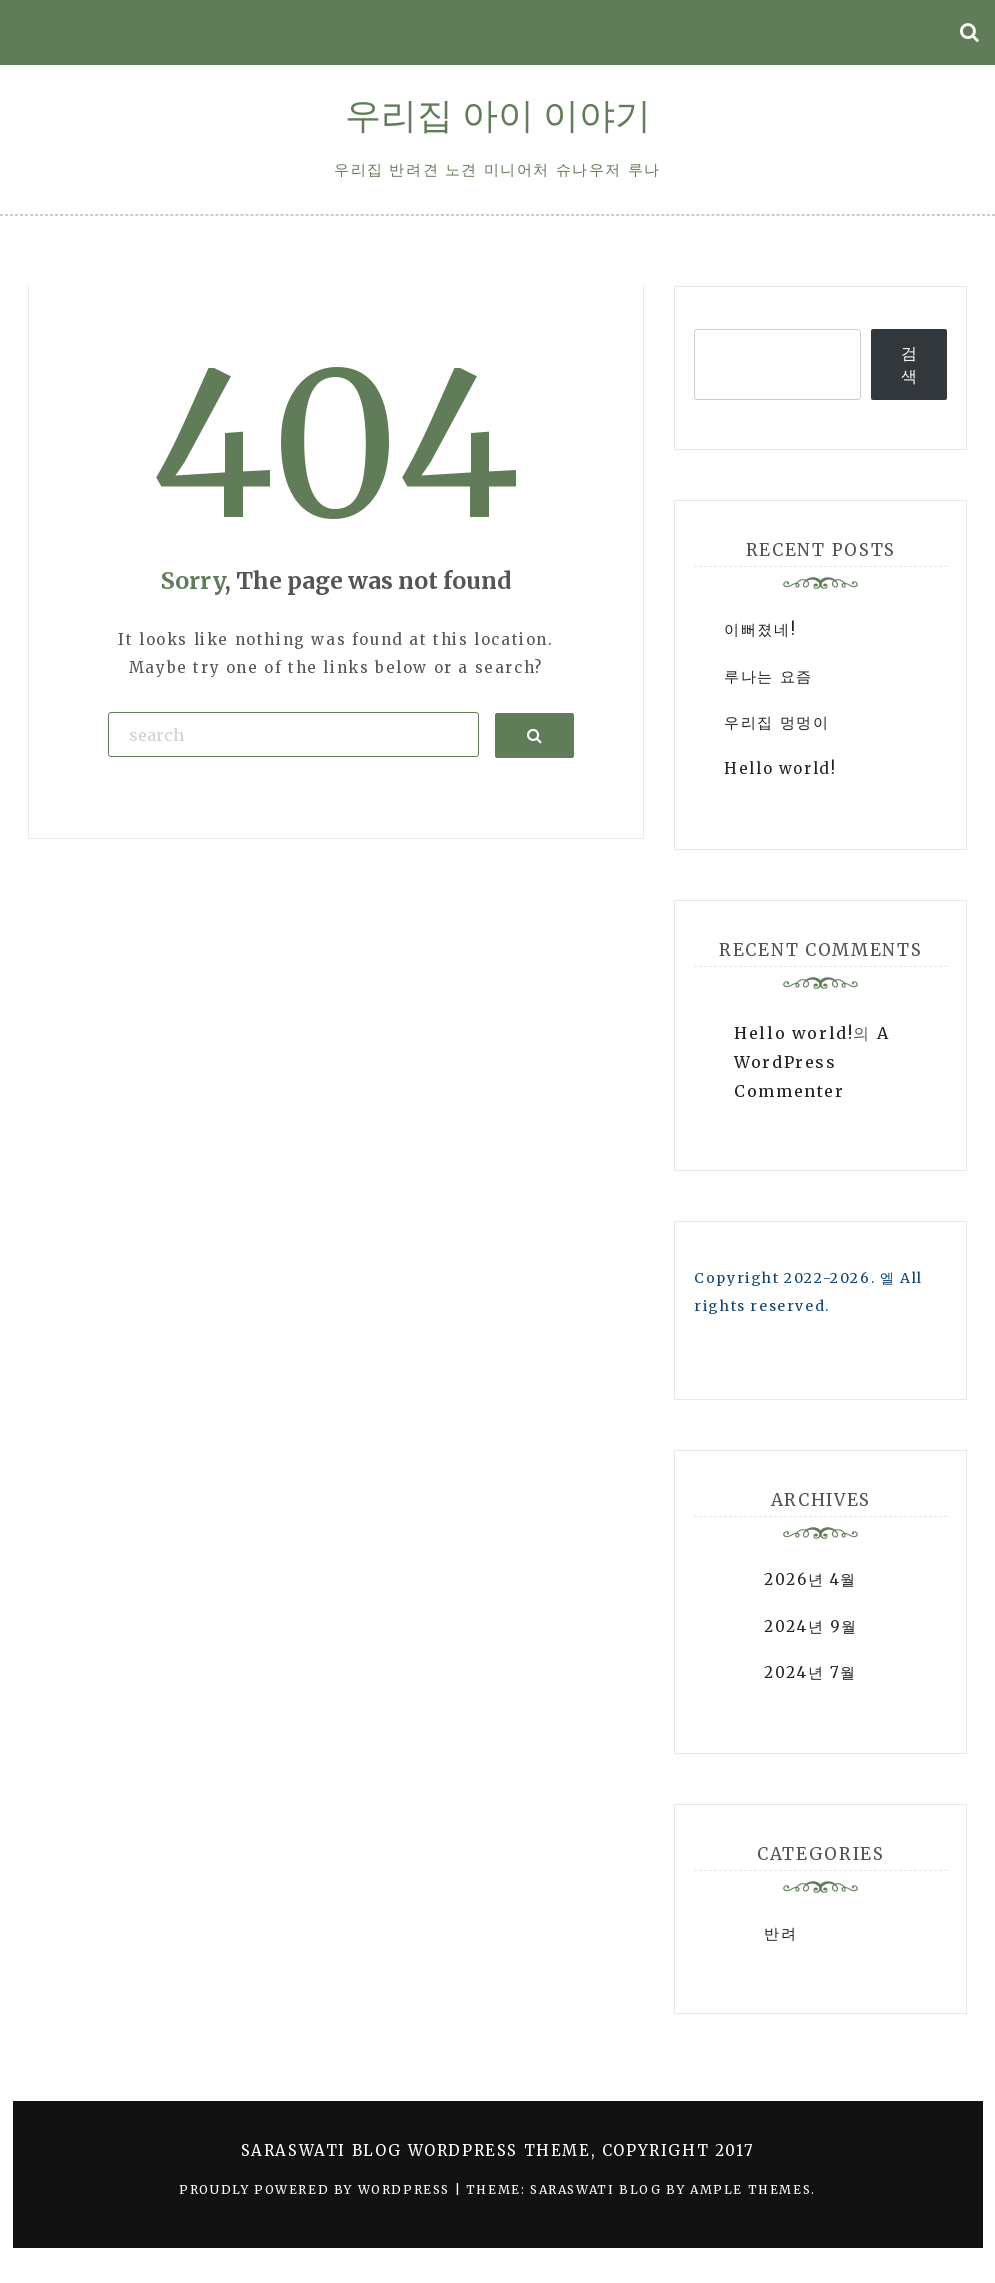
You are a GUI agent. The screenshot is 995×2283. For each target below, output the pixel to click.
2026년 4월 (810, 1579)
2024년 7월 (810, 1672)
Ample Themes (750, 2189)
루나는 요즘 (768, 676)
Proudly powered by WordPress (316, 2189)
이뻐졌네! (760, 629)
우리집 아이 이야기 (498, 115)
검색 (910, 364)
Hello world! (780, 768)
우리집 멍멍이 (776, 722)
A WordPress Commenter (811, 1062)
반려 (780, 1933)
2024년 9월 (811, 1626)
